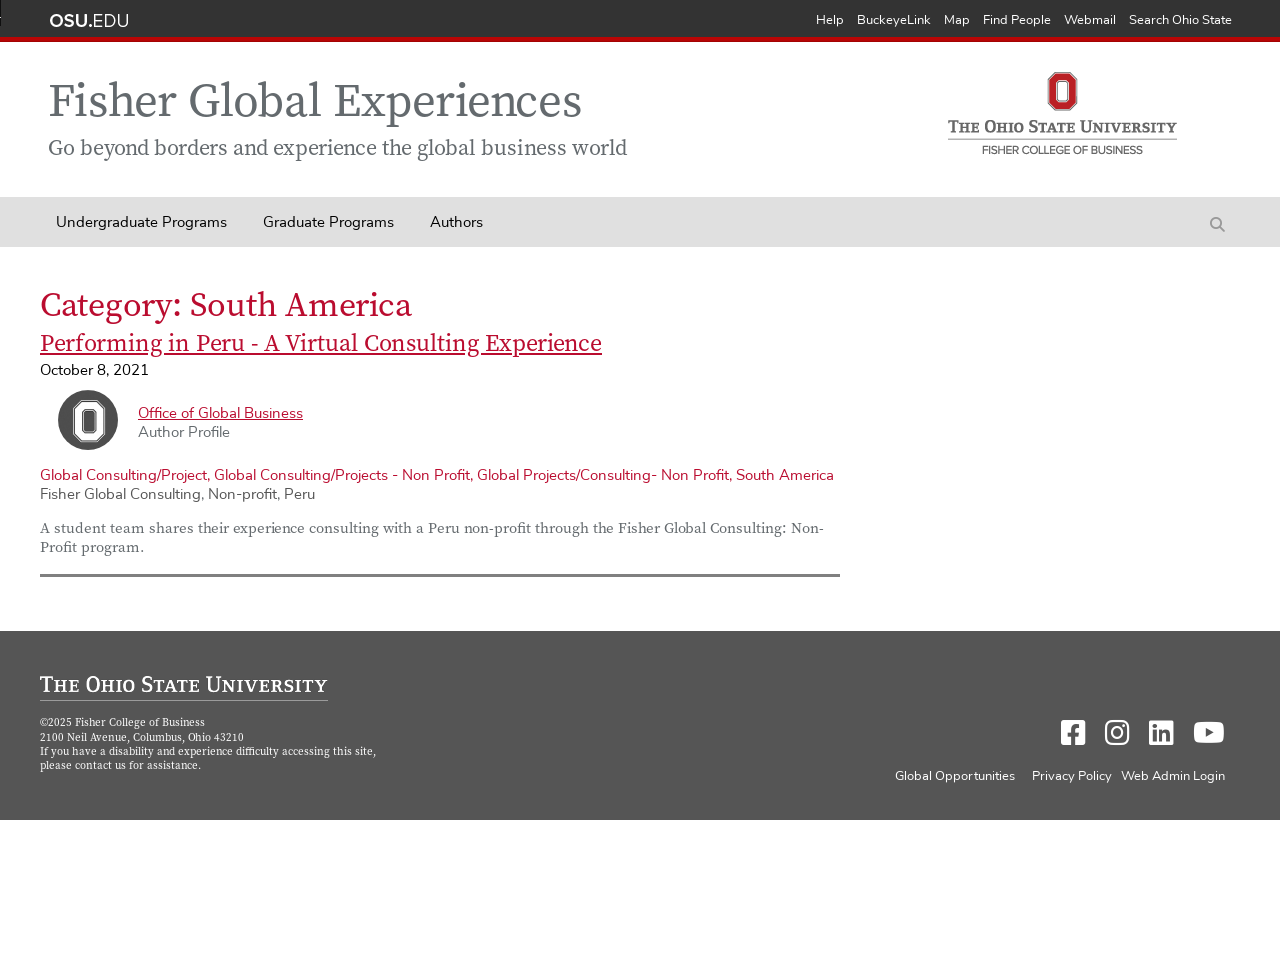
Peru (299, 494)
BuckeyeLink (894, 20)
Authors (456, 222)
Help (830, 20)
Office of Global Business (220, 413)
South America (785, 475)
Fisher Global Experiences (315, 105)
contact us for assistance (136, 766)
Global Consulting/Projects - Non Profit (342, 475)
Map (957, 20)
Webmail (1090, 20)
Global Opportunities (955, 776)
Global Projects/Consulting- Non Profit (603, 475)
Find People (1017, 20)
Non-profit (242, 494)
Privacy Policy (1072, 776)
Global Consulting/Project (123, 475)
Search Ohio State (1180, 20)
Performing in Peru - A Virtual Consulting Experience (321, 345)
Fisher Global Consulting (120, 494)
